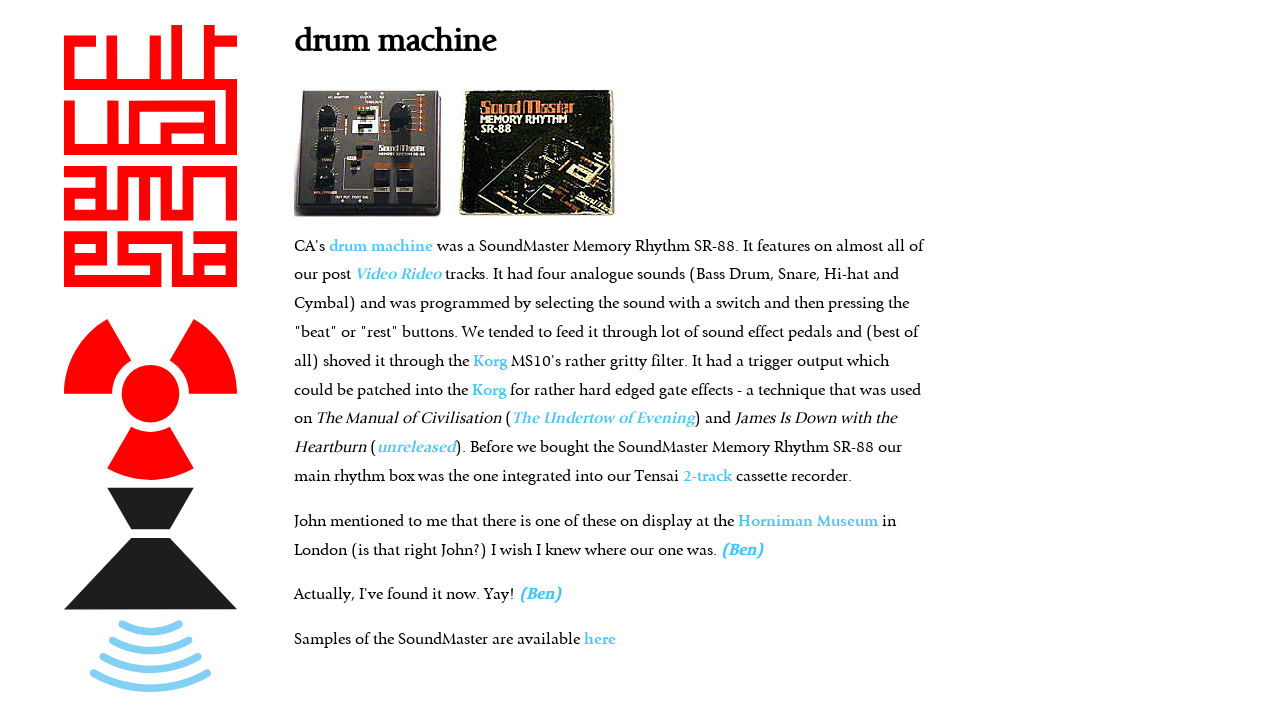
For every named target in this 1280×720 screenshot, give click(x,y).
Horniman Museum (810, 522)
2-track (707, 477)
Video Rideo (398, 275)
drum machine (381, 247)
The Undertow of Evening (603, 419)
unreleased (416, 448)
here (600, 640)
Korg (490, 362)
